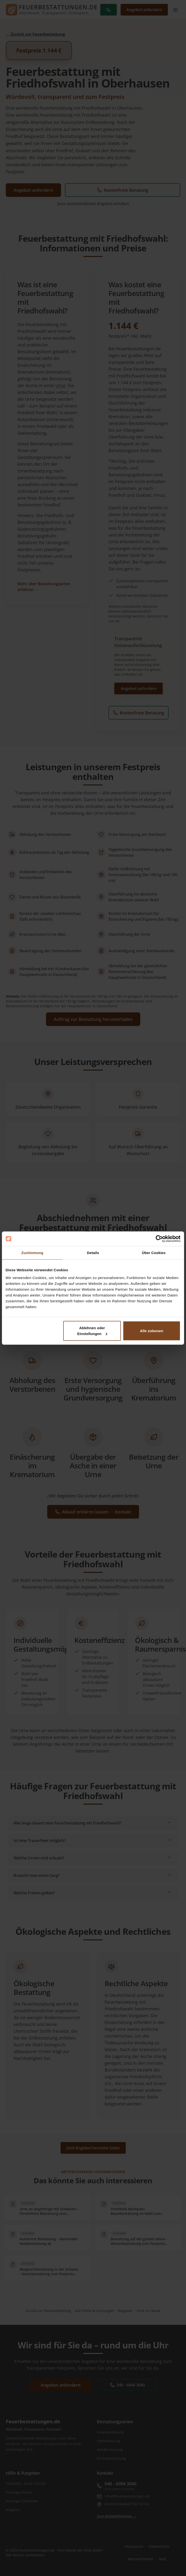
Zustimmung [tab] (32, 1253)
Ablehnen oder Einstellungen (92, 1331)
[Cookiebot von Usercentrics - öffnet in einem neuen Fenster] (159, 1238)
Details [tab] (93, 1253)
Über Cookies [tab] (154, 1253)
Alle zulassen (151, 1330)
